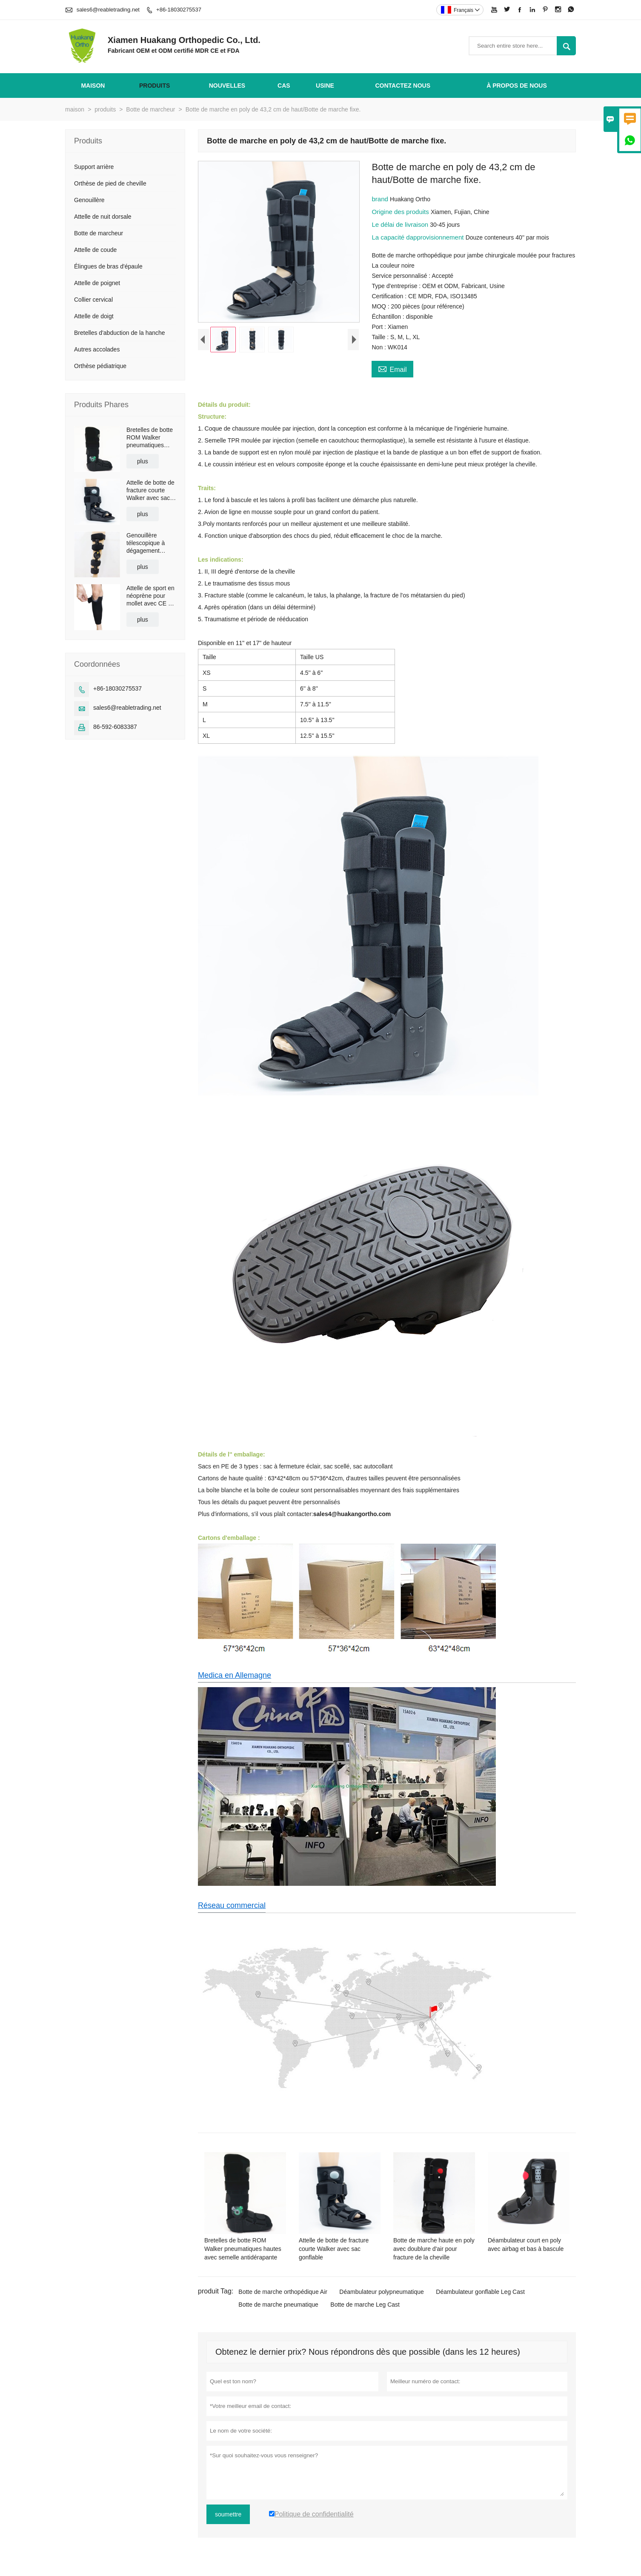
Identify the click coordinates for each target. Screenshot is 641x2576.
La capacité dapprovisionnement (418, 237)
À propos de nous (516, 85)
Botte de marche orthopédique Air (282, 2291)
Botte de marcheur (150, 109)
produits (154, 85)
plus (142, 461)
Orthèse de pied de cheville (110, 183)
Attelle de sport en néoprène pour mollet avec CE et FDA (150, 596)
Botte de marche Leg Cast (365, 2304)
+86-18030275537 (178, 9)
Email (392, 368)
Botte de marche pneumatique (278, 2304)
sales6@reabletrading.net (108, 9)
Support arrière (94, 166)
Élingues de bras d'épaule (108, 266)
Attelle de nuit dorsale (103, 216)
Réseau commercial (232, 1905)
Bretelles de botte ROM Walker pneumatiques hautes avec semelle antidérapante (149, 437)
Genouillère (89, 200)
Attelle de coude (95, 249)
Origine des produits (401, 211)
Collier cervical (93, 299)
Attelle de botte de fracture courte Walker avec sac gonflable (150, 490)
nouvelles (227, 85)
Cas (284, 85)
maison (93, 85)
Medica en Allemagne (234, 1675)
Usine (325, 85)
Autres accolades (97, 349)
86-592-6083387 (115, 726)
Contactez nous (402, 85)
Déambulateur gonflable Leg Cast (480, 2291)
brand (381, 199)
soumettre (228, 2514)
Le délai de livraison (401, 224)
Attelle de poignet (97, 283)
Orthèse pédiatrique (100, 366)
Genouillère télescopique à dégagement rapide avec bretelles (145, 543)
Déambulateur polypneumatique (381, 2291)
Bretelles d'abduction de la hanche (119, 332)
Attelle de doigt (94, 316)
